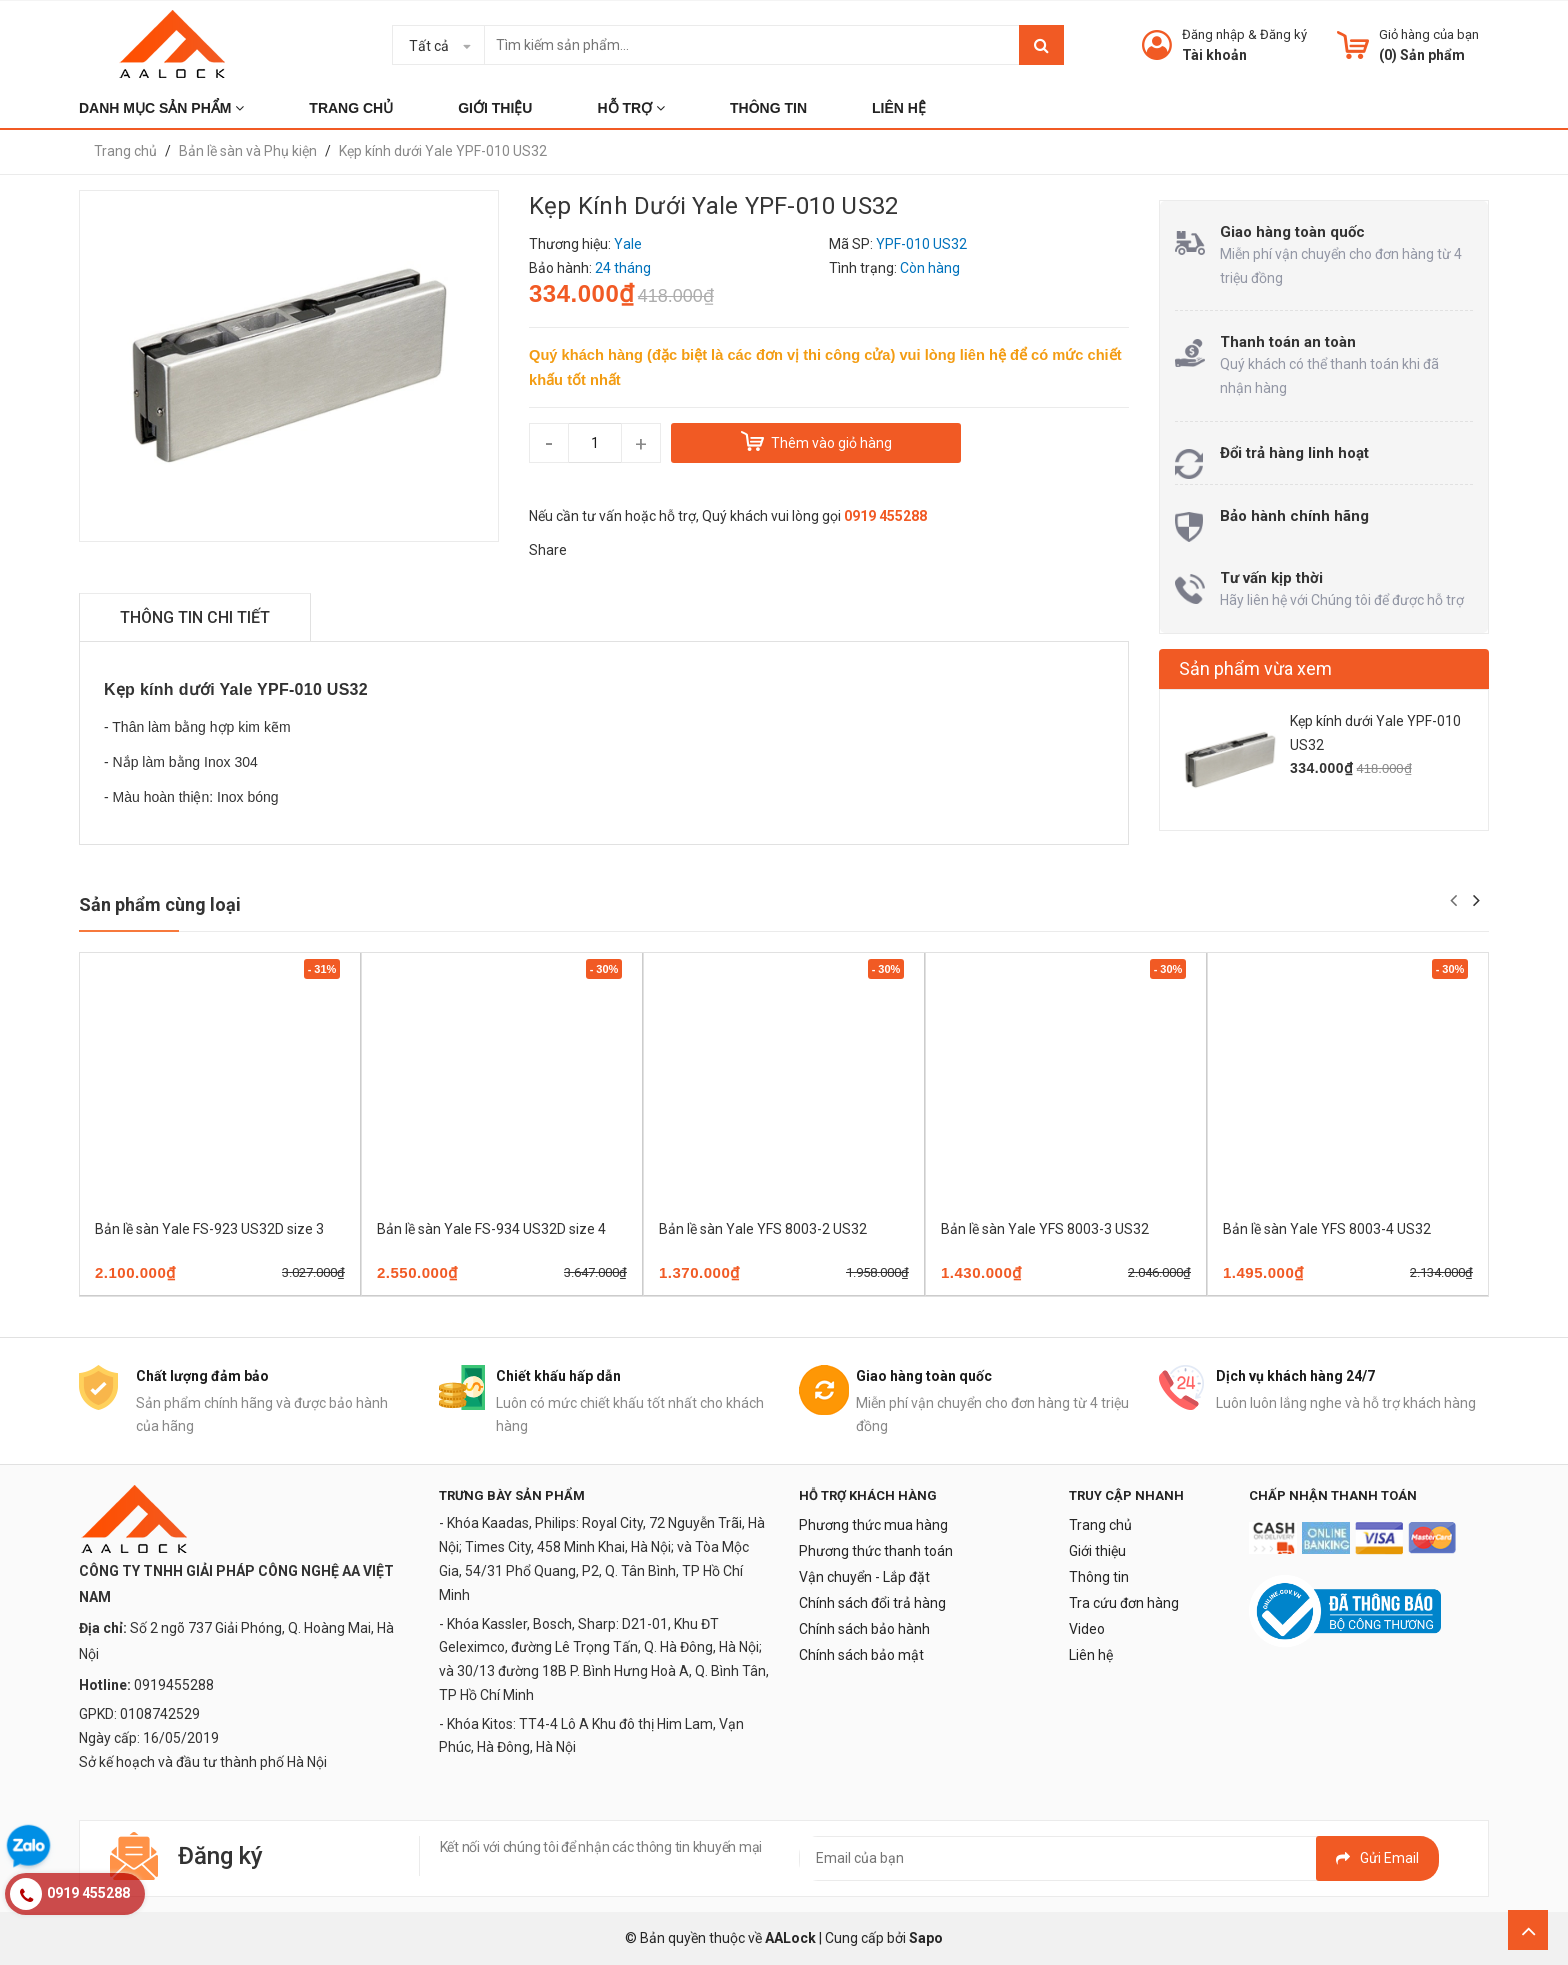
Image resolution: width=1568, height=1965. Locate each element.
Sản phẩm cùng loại (160, 904)
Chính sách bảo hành (864, 1629)
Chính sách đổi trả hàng (872, 1603)
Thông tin (1099, 1577)
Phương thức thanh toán (876, 1551)
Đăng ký (1283, 34)
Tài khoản (1214, 55)
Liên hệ (1091, 1655)
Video (1087, 1629)
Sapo (926, 1938)
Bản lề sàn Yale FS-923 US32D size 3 (209, 1229)
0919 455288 (885, 516)
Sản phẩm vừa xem (1255, 668)
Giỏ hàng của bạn (1429, 34)
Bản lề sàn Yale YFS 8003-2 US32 (763, 1229)
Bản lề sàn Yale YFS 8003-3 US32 (1045, 1229)
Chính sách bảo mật (861, 1655)
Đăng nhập (1213, 34)
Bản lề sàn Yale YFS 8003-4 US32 (1327, 1229)
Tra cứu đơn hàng (1124, 1603)
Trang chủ (1100, 1525)
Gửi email (1377, 1858)
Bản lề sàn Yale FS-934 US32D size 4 (491, 1229)
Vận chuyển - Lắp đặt (864, 1577)
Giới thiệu (1097, 1551)
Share (548, 550)
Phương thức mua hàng (873, 1525)
